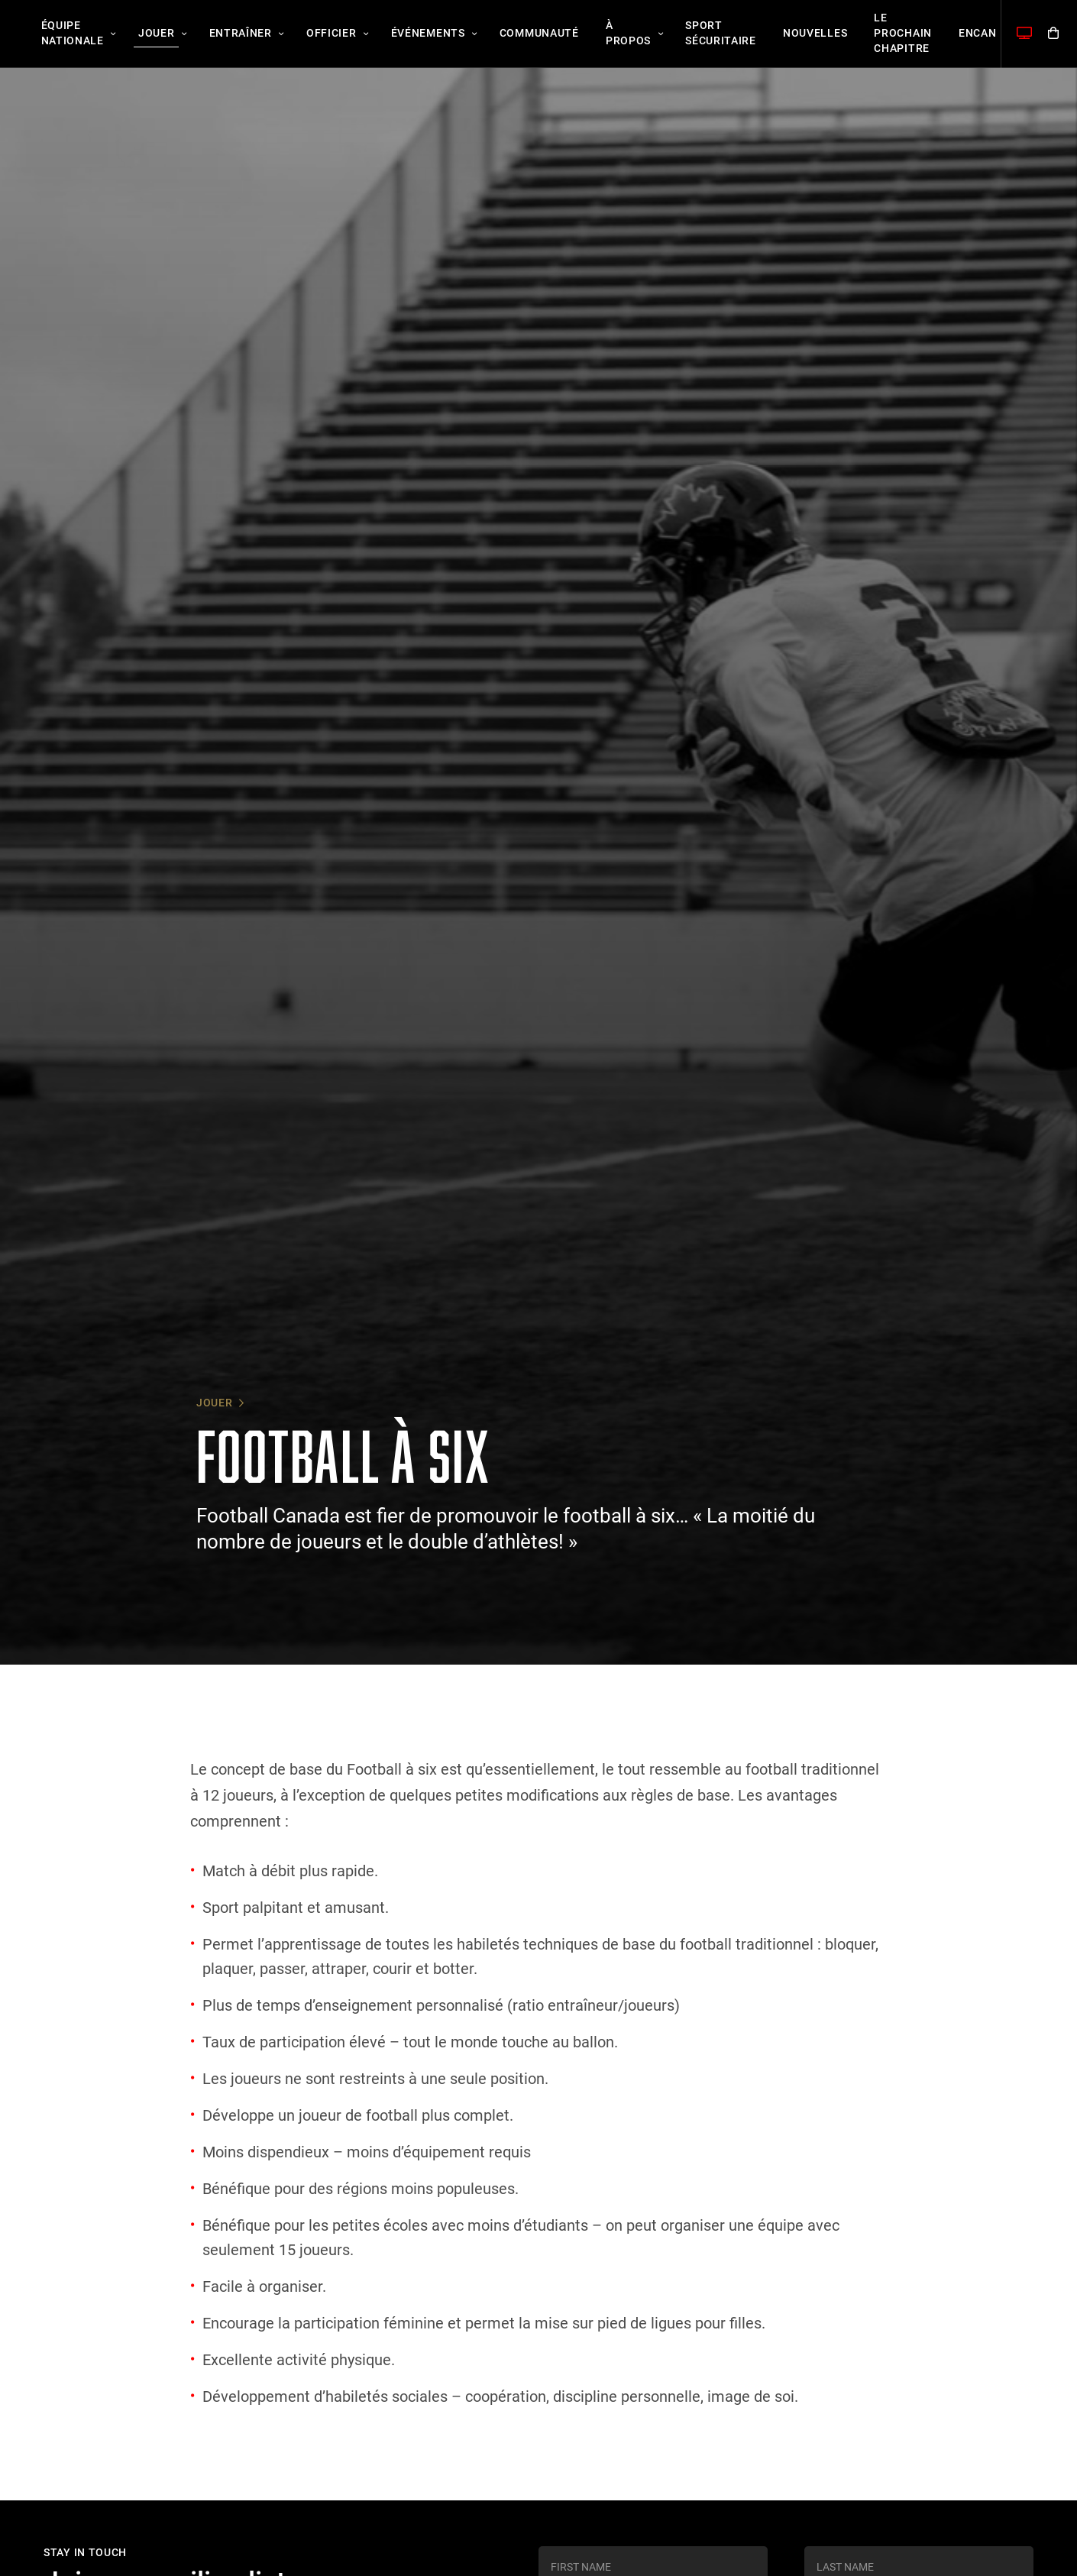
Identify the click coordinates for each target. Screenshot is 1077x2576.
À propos (573, 34)
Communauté (492, 34)
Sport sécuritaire (657, 34)
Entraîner (219, 34)
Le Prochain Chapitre (823, 34)
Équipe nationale (68, 34)
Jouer (144, 34)
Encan (889, 34)
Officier (302, 34)
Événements (390, 34)
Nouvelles (743, 34)
